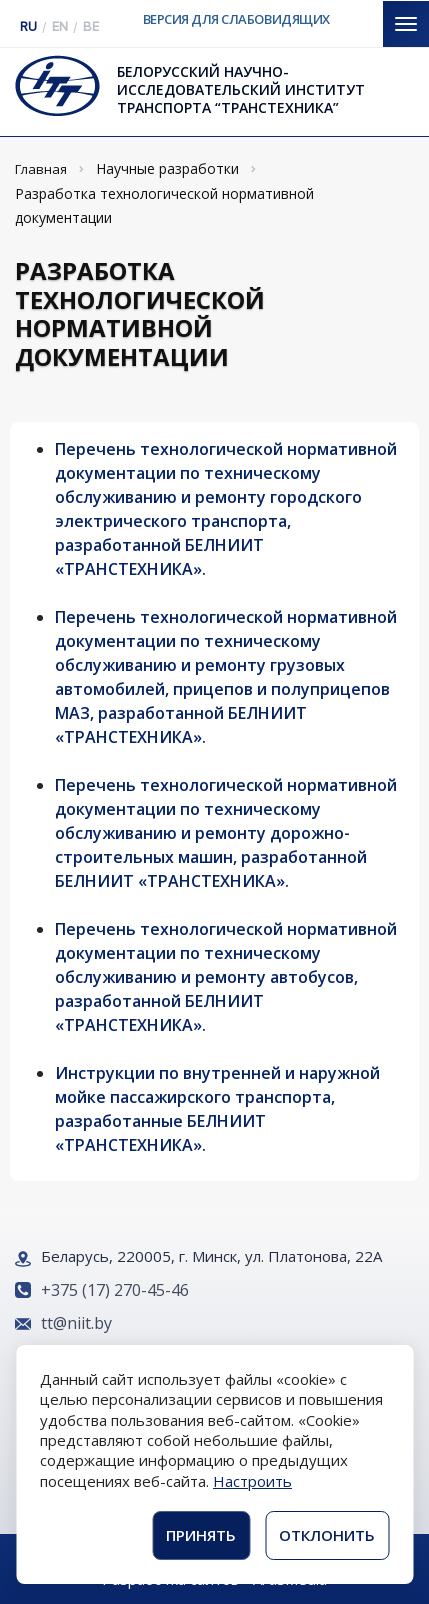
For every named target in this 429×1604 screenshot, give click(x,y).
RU (28, 26)
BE (91, 26)
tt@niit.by (76, 1323)
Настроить (252, 1481)
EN (60, 26)
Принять (201, 1535)
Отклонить (327, 1535)
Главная (41, 169)
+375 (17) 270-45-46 (115, 1290)
